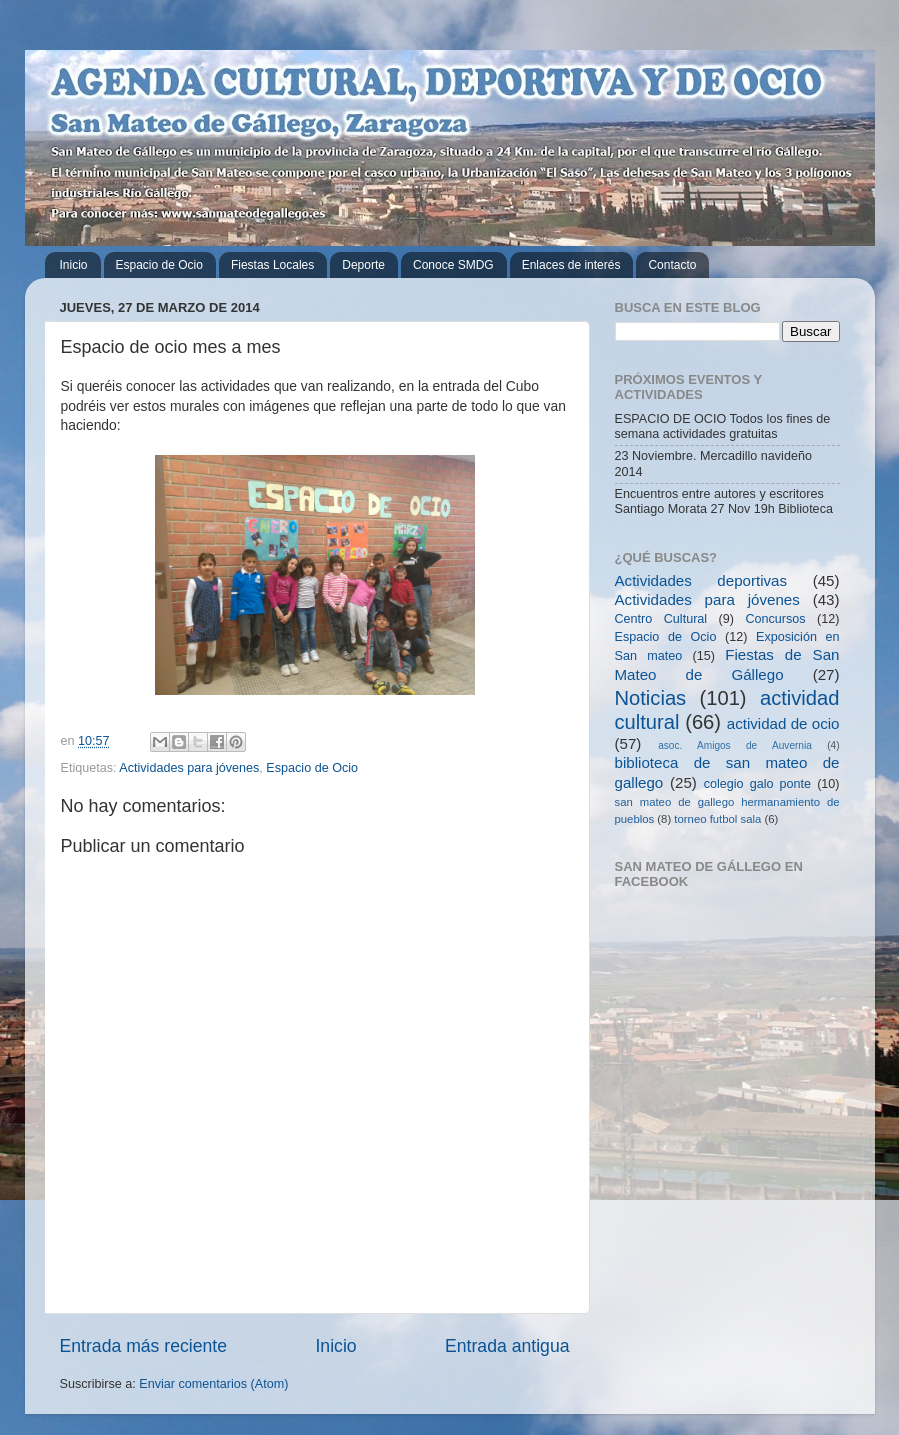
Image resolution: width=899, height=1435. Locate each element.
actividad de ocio (783, 723)
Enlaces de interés (571, 265)
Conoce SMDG (453, 265)
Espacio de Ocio (159, 265)
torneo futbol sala (717, 819)
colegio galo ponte (757, 784)
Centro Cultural (661, 619)
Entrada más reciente (144, 1346)
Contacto (672, 265)
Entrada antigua (507, 1346)
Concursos (775, 619)
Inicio (74, 265)
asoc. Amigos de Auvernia (735, 745)
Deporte (363, 265)
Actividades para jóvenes (189, 768)
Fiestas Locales (272, 265)
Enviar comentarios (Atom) (213, 1384)
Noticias (651, 698)
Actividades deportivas (701, 580)
